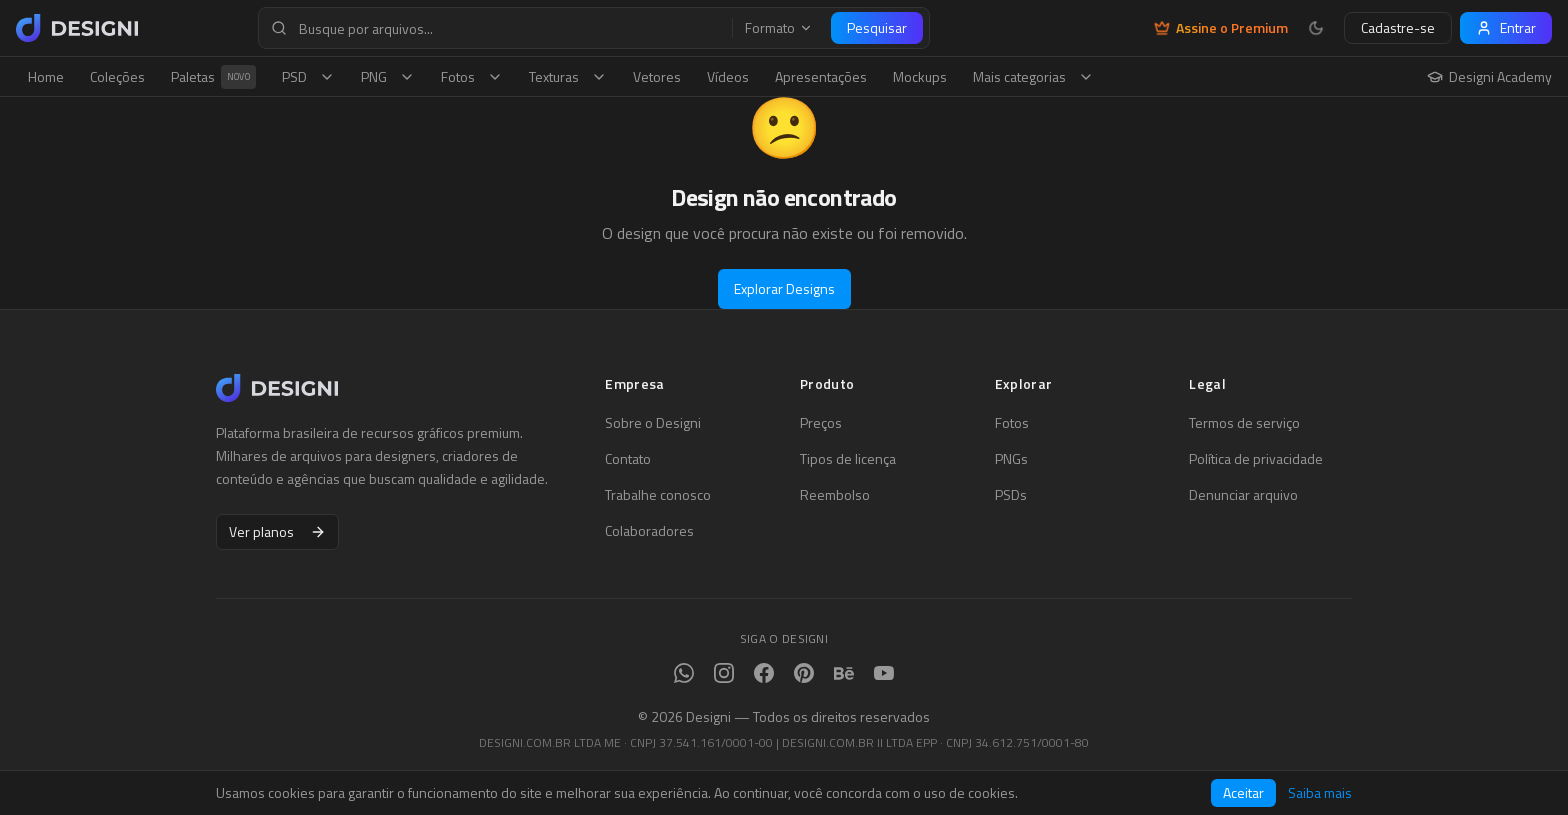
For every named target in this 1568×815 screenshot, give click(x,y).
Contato (628, 459)
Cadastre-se (1398, 27)
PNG (388, 76)
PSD (308, 76)
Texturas (568, 76)
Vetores (657, 76)
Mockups (920, 76)
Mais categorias (1033, 76)
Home (46, 76)
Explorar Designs (784, 288)
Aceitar (1243, 792)
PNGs (1011, 459)
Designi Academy (1489, 77)
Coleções (117, 76)
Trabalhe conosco (658, 495)
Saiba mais (1320, 793)
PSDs (1011, 495)
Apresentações (821, 76)
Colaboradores (649, 531)
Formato (779, 28)
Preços (821, 423)
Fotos (472, 76)
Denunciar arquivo (1243, 495)
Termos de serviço (1244, 423)
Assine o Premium (1221, 28)
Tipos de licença (848, 459)
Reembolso (835, 495)
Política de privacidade (1256, 459)
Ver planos (277, 531)
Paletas (213, 77)
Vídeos (728, 76)
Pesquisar (877, 27)
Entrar (1506, 27)
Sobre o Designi (653, 423)
